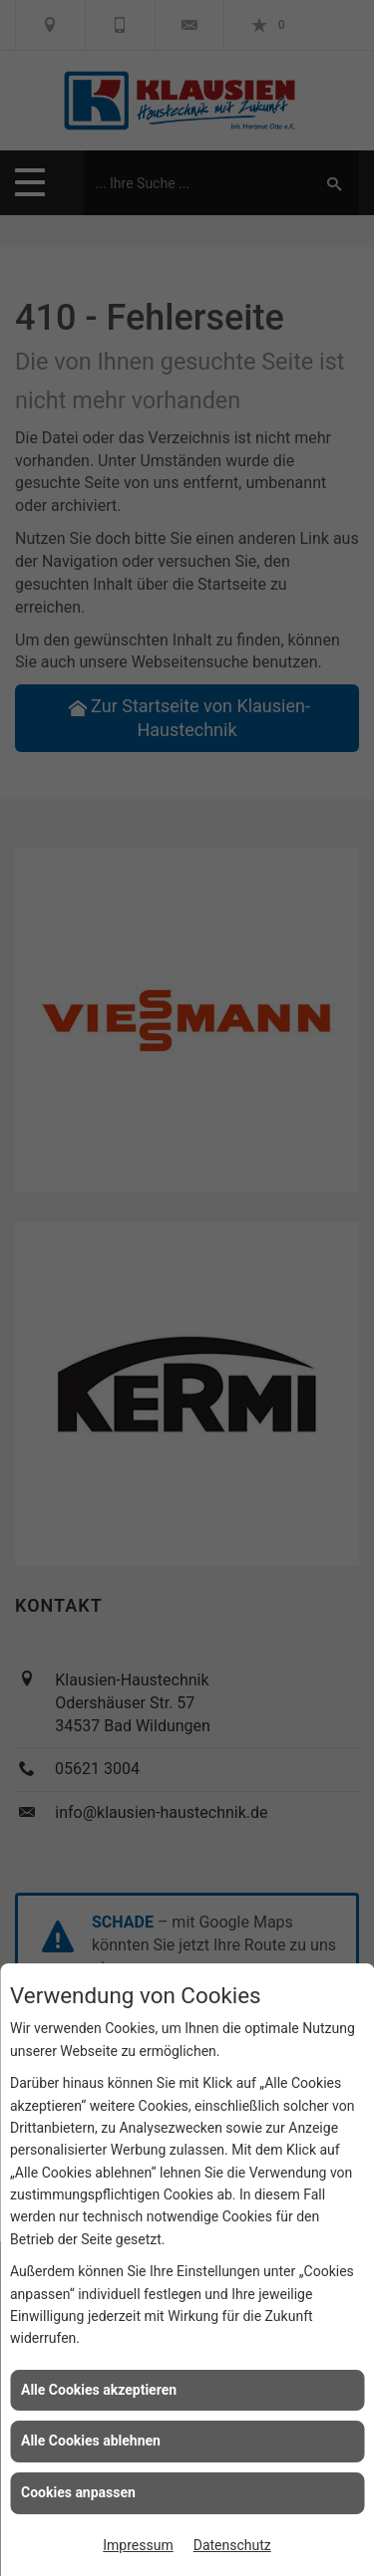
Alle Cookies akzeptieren (99, 2390)
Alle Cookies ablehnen (91, 2440)
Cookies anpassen (78, 2492)
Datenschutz (232, 2545)
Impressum (138, 2545)
